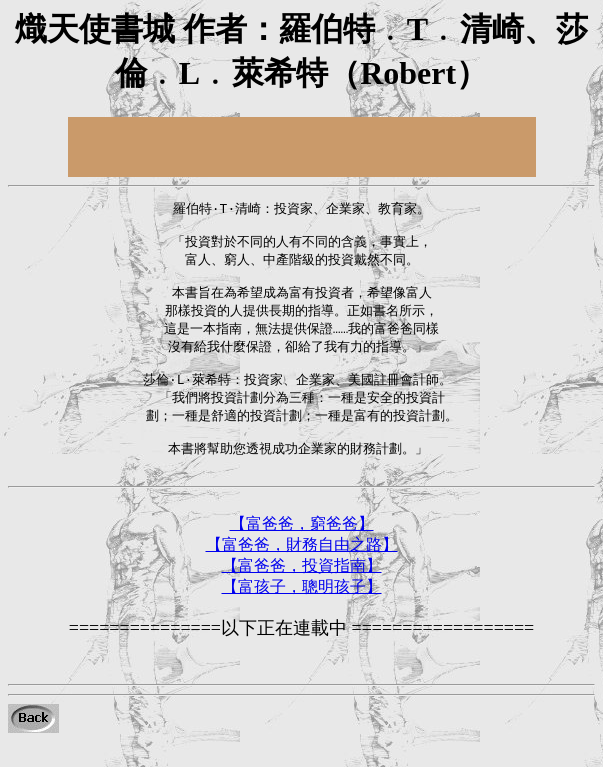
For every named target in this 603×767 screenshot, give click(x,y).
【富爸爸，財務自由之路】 (302, 570)
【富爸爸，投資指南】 (302, 591)
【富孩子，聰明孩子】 (302, 612)
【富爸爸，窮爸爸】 (302, 549)
